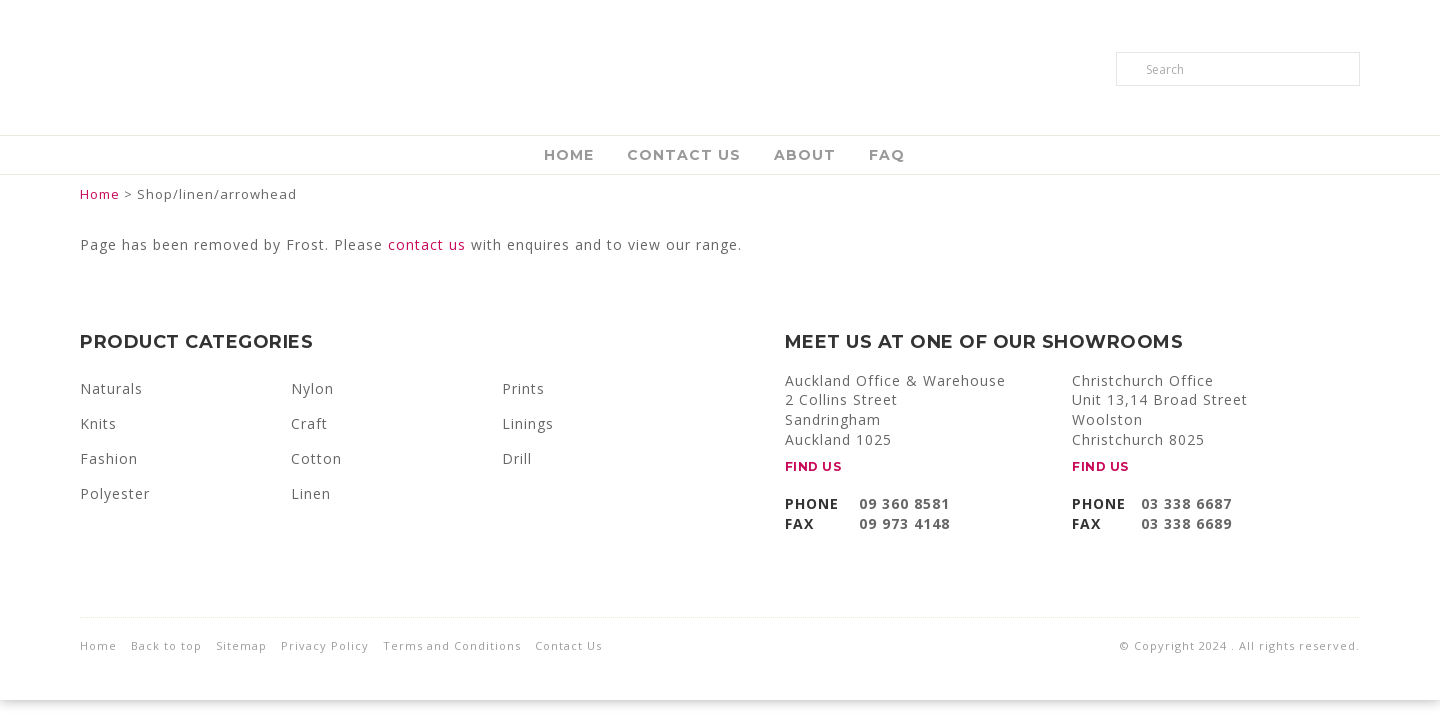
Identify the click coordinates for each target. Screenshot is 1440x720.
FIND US (813, 466)
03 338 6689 (1186, 523)
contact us (427, 244)
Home (569, 155)
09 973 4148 (904, 523)
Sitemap (241, 645)
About (805, 155)
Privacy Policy (325, 645)
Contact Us (684, 155)
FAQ (887, 155)
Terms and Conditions (452, 645)
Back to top (166, 645)
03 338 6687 (1186, 503)
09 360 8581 (904, 503)
